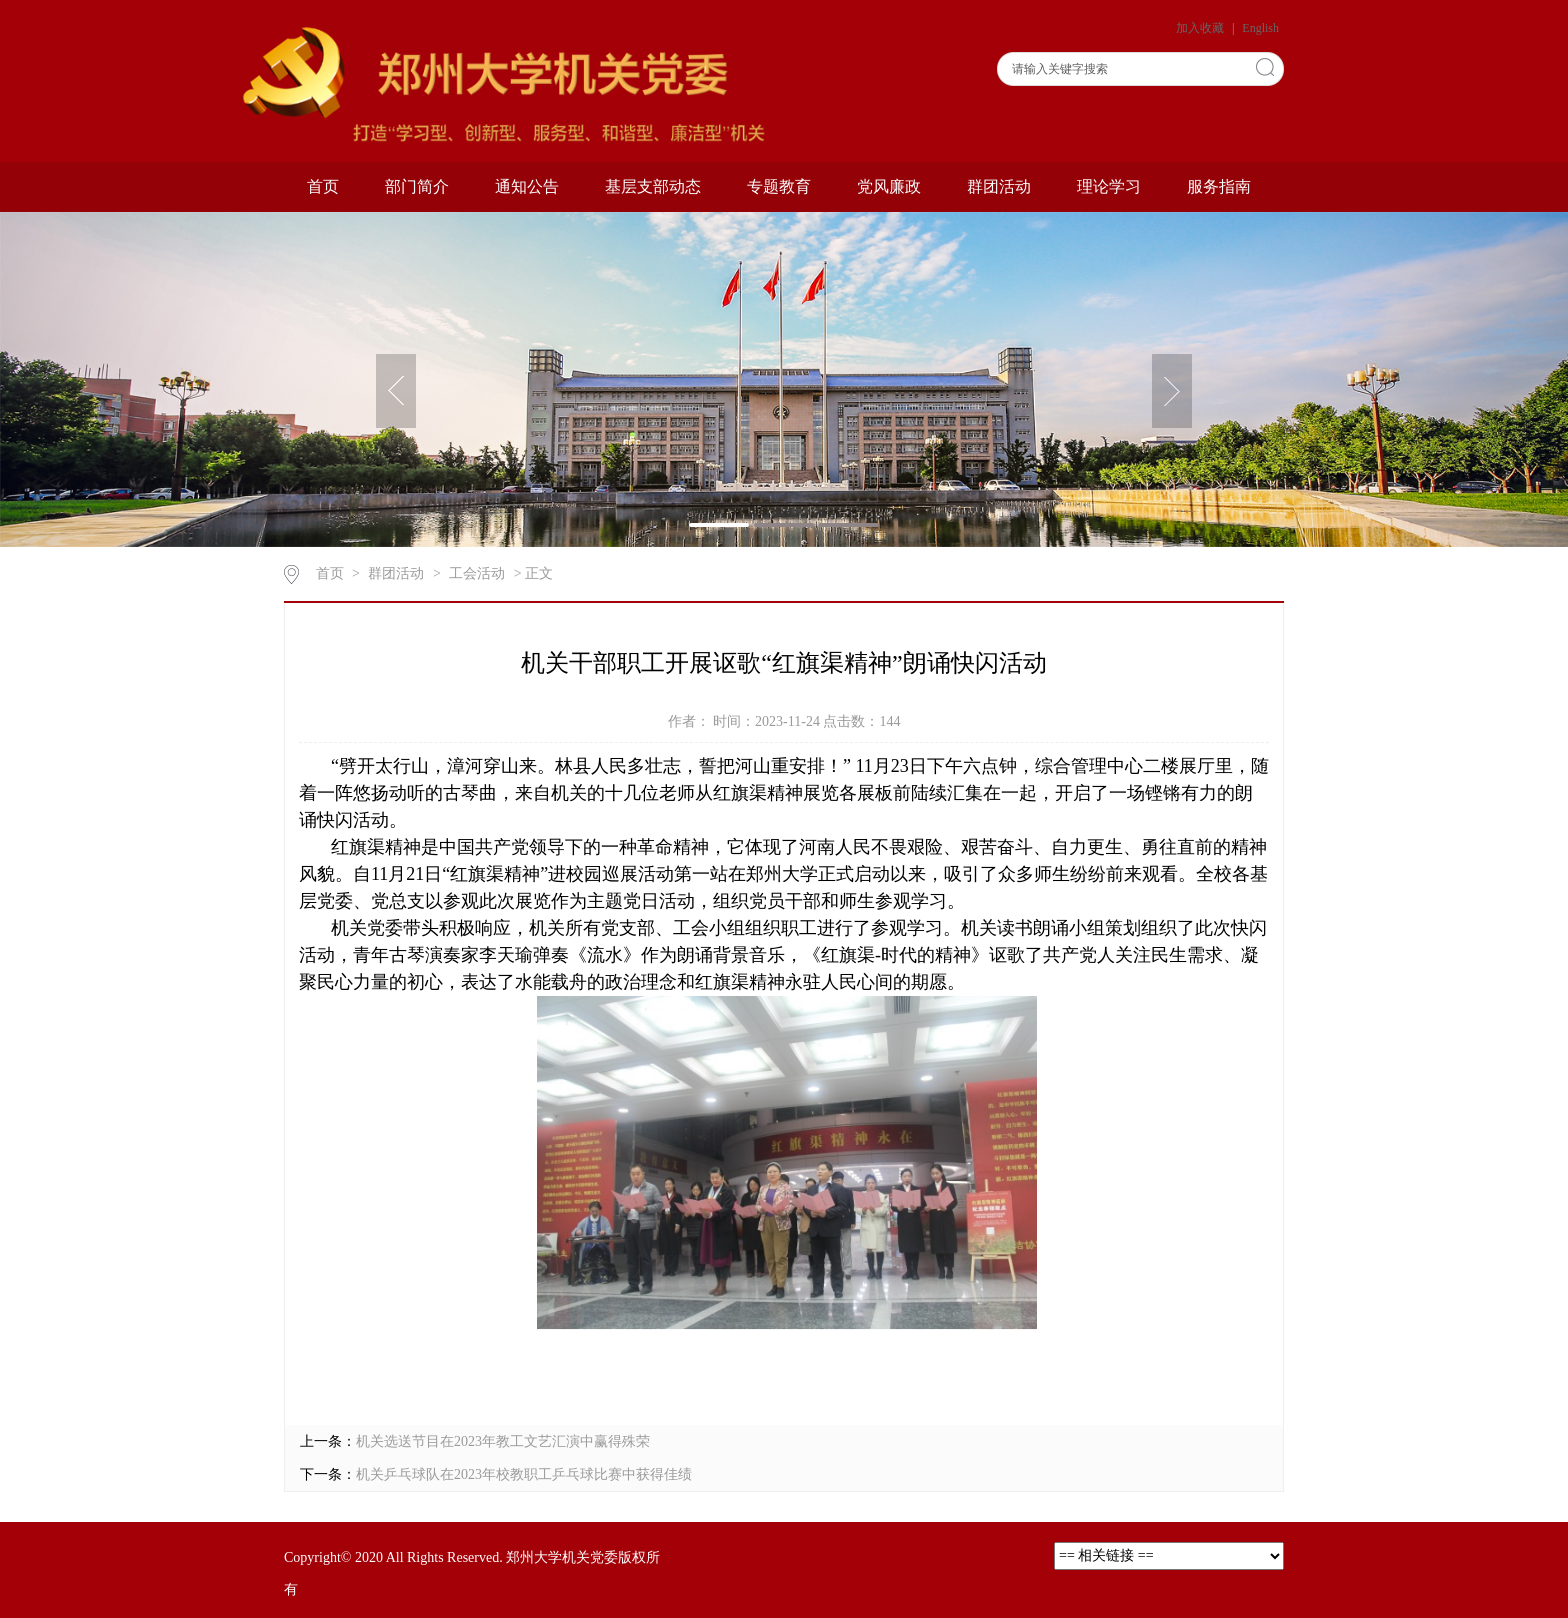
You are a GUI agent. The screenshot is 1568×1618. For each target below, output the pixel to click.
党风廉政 (889, 186)
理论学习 (1109, 186)
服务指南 (1219, 186)
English (1260, 28)
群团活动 (999, 186)
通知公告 (527, 186)
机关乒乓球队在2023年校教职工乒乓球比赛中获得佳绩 (524, 1474)
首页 (323, 186)
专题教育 (779, 186)
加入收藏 (1201, 28)
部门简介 (417, 186)
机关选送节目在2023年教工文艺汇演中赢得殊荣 (503, 1441)
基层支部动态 (653, 186)
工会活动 (477, 573)
